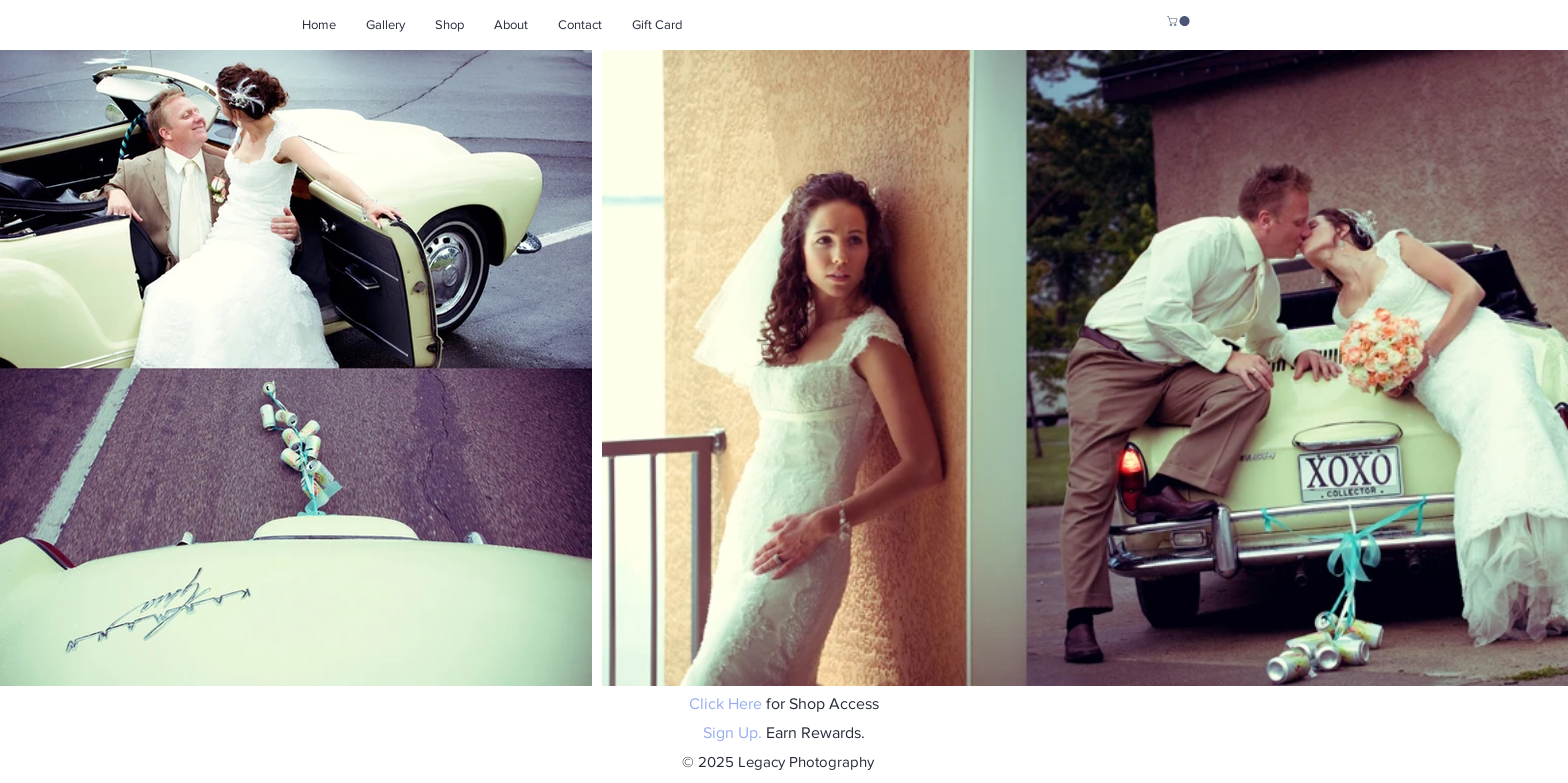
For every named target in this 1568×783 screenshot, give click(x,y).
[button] (1179, 21)
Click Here (725, 703)
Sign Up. (732, 732)
